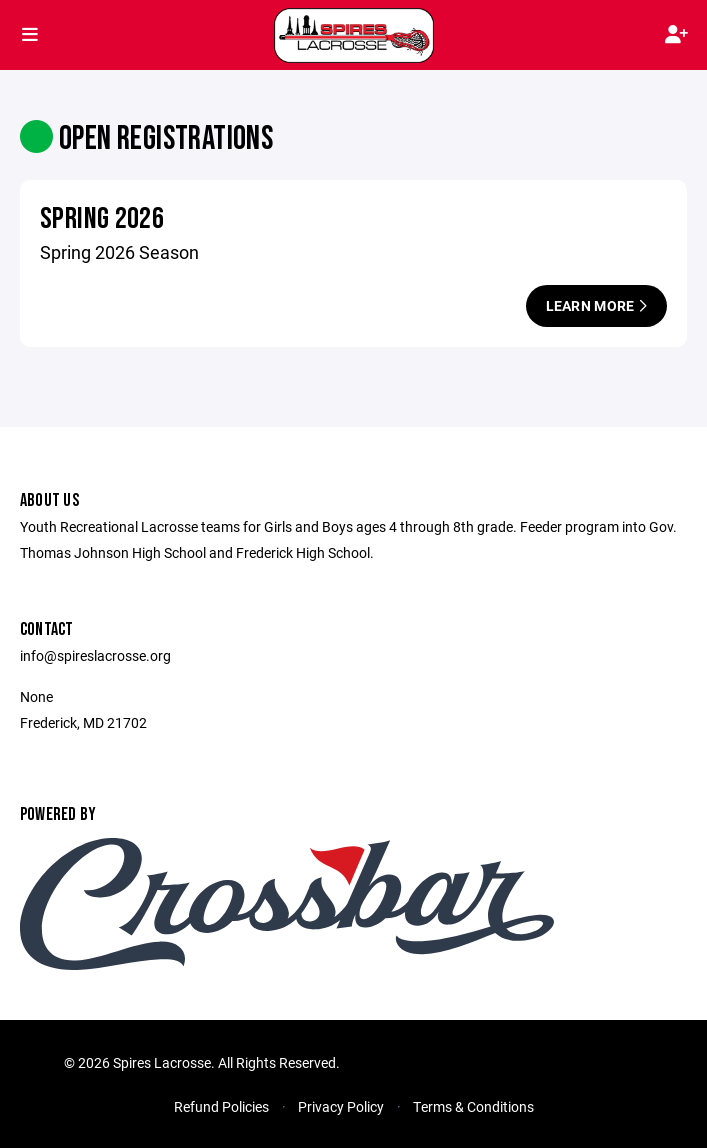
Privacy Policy (341, 1106)
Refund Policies (221, 1106)
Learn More (596, 305)
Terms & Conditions (473, 1106)
